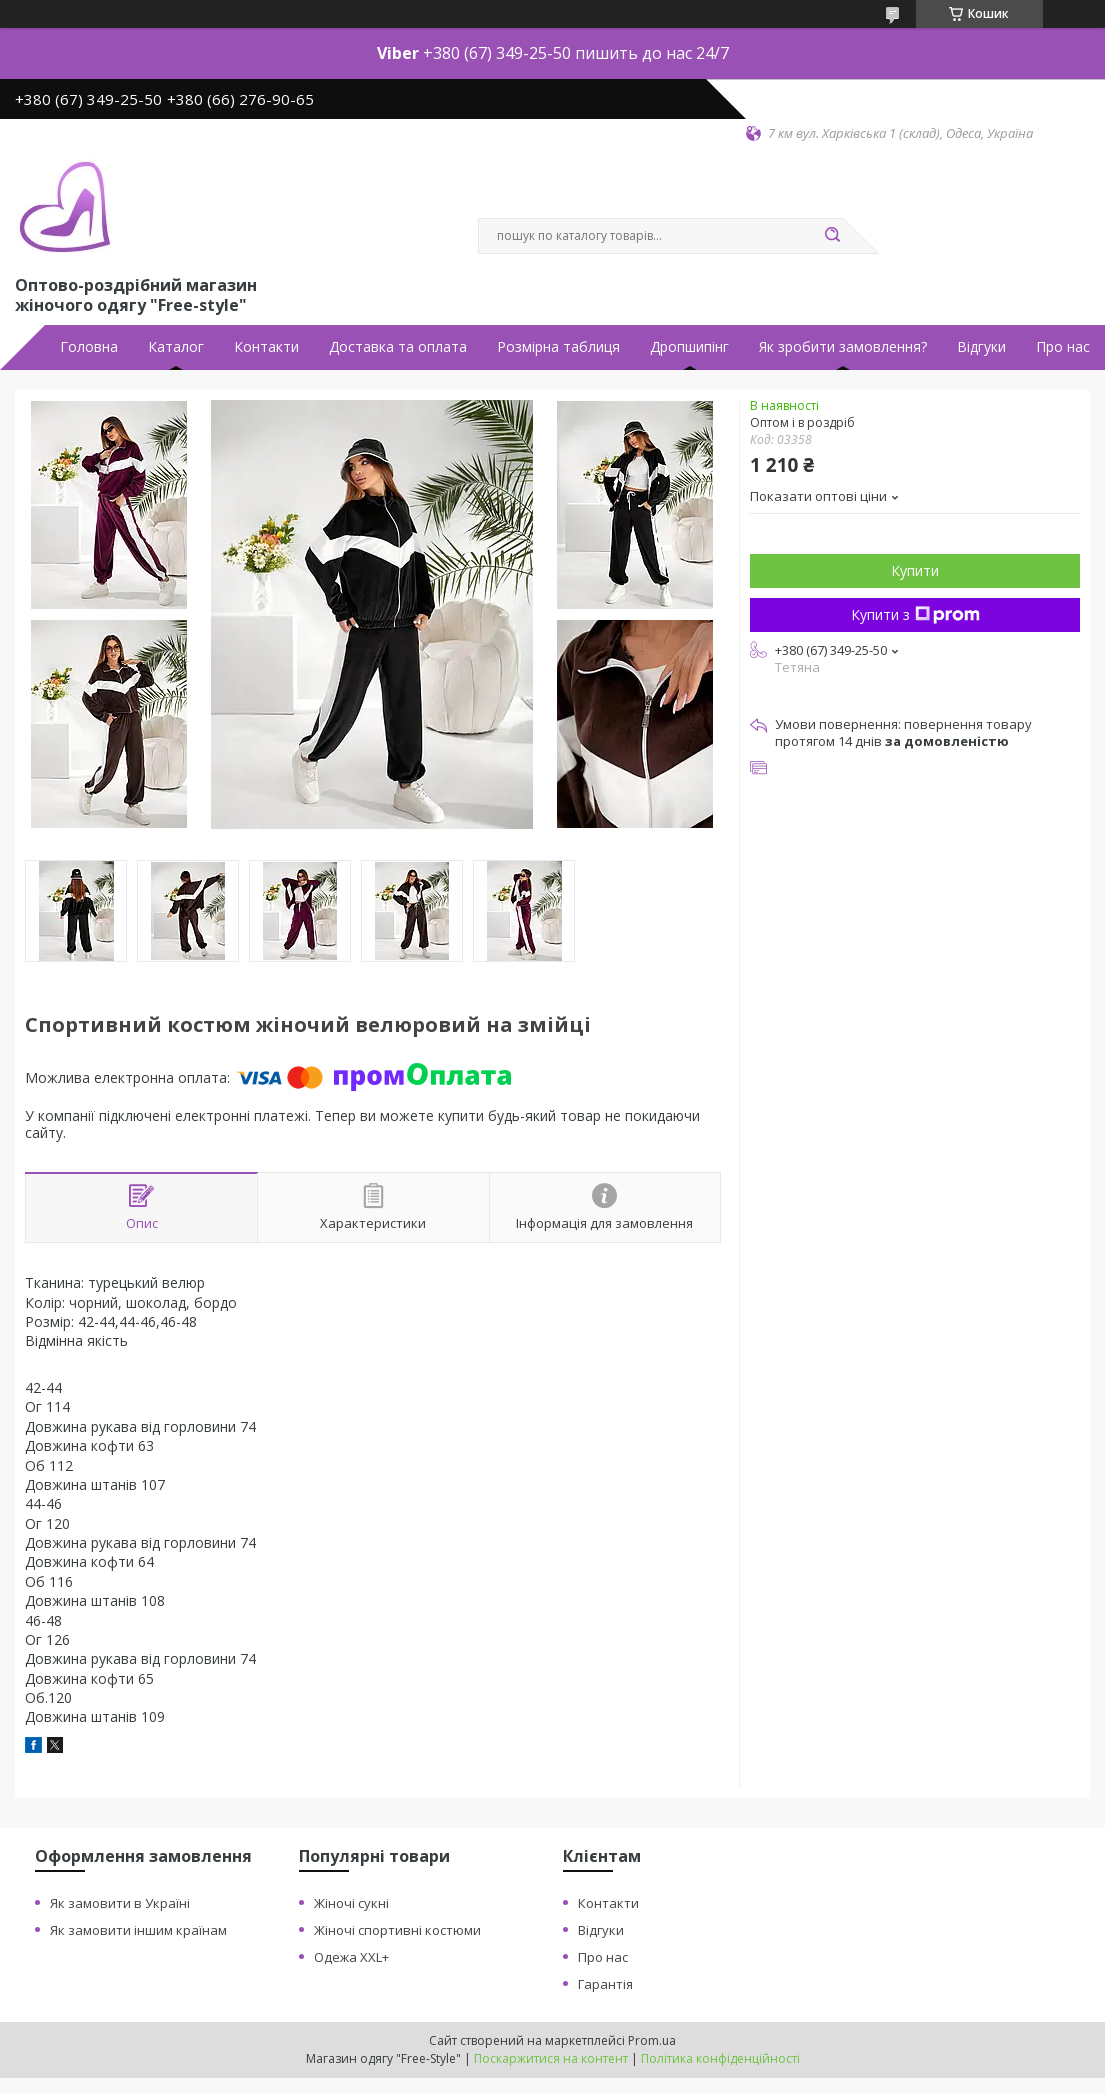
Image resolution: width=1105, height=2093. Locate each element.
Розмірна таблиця (558, 347)
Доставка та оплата (398, 347)
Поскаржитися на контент (551, 2058)
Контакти (266, 347)
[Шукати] (833, 236)
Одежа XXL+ (351, 1957)
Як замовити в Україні (120, 1903)
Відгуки (981, 347)
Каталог (176, 347)
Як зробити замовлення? (843, 347)
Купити (915, 570)
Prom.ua (652, 2040)
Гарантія (605, 1984)
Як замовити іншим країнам (138, 1930)
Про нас (1063, 347)
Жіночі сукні (351, 1903)
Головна (89, 347)
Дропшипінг (689, 347)
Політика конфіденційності (720, 2058)
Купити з (915, 614)
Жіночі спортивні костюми (397, 1930)
